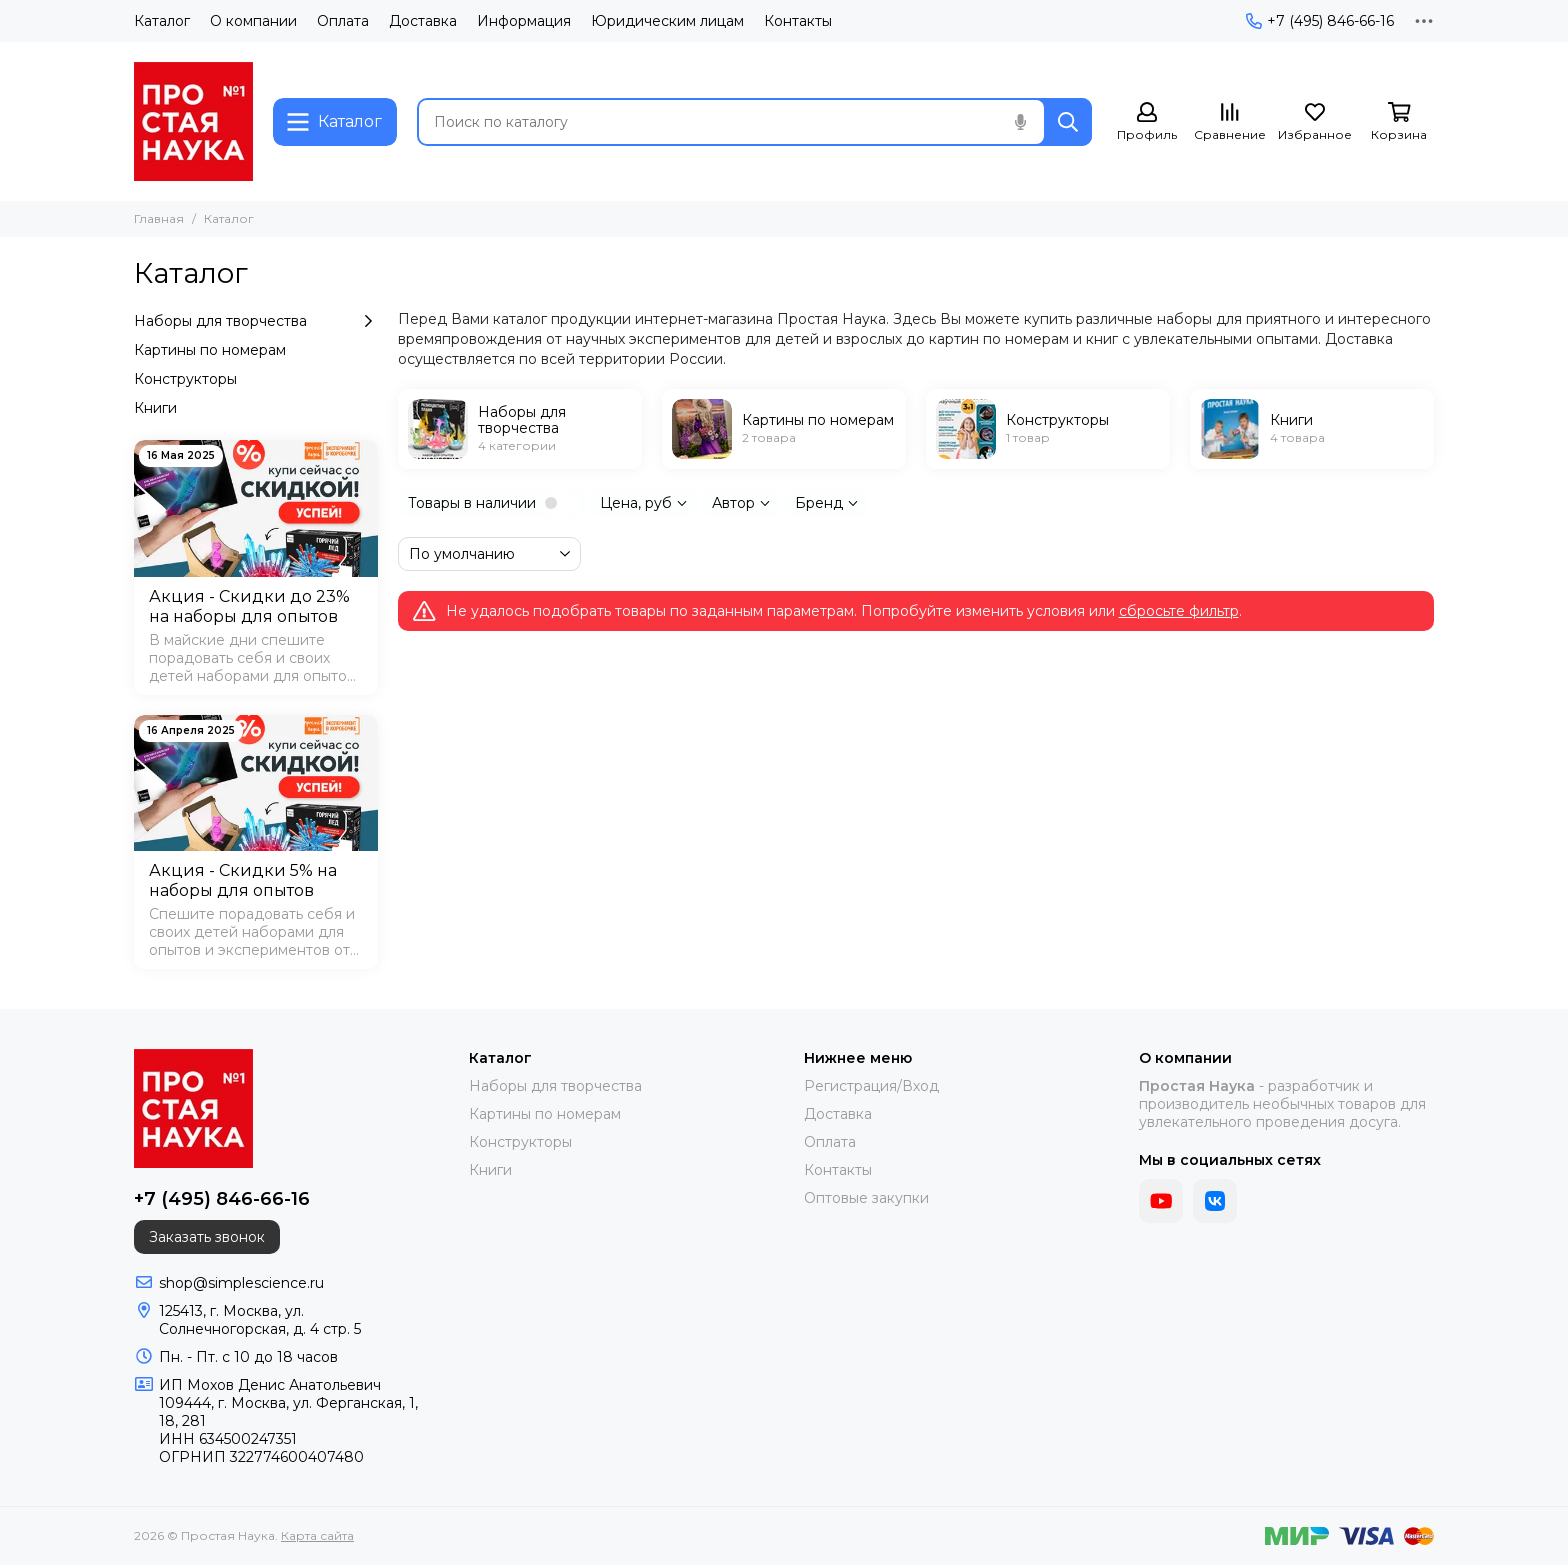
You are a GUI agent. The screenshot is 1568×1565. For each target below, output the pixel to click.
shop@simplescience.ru (241, 1283)
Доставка (423, 21)
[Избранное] (1315, 122)
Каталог (162, 21)
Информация (524, 21)
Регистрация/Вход (871, 1086)
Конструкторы (185, 379)
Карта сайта (317, 1535)
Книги (155, 408)
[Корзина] (1399, 122)
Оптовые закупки (866, 1198)
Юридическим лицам (667, 21)
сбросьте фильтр (1179, 611)
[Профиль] (1147, 122)
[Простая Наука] (193, 121)
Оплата (343, 21)
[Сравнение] (1230, 122)
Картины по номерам (210, 350)
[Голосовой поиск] (1020, 122)
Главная (159, 218)
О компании (253, 21)
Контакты (798, 21)
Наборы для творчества (256, 321)
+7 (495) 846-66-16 (1320, 21)
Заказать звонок (207, 1237)
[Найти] (1068, 122)
